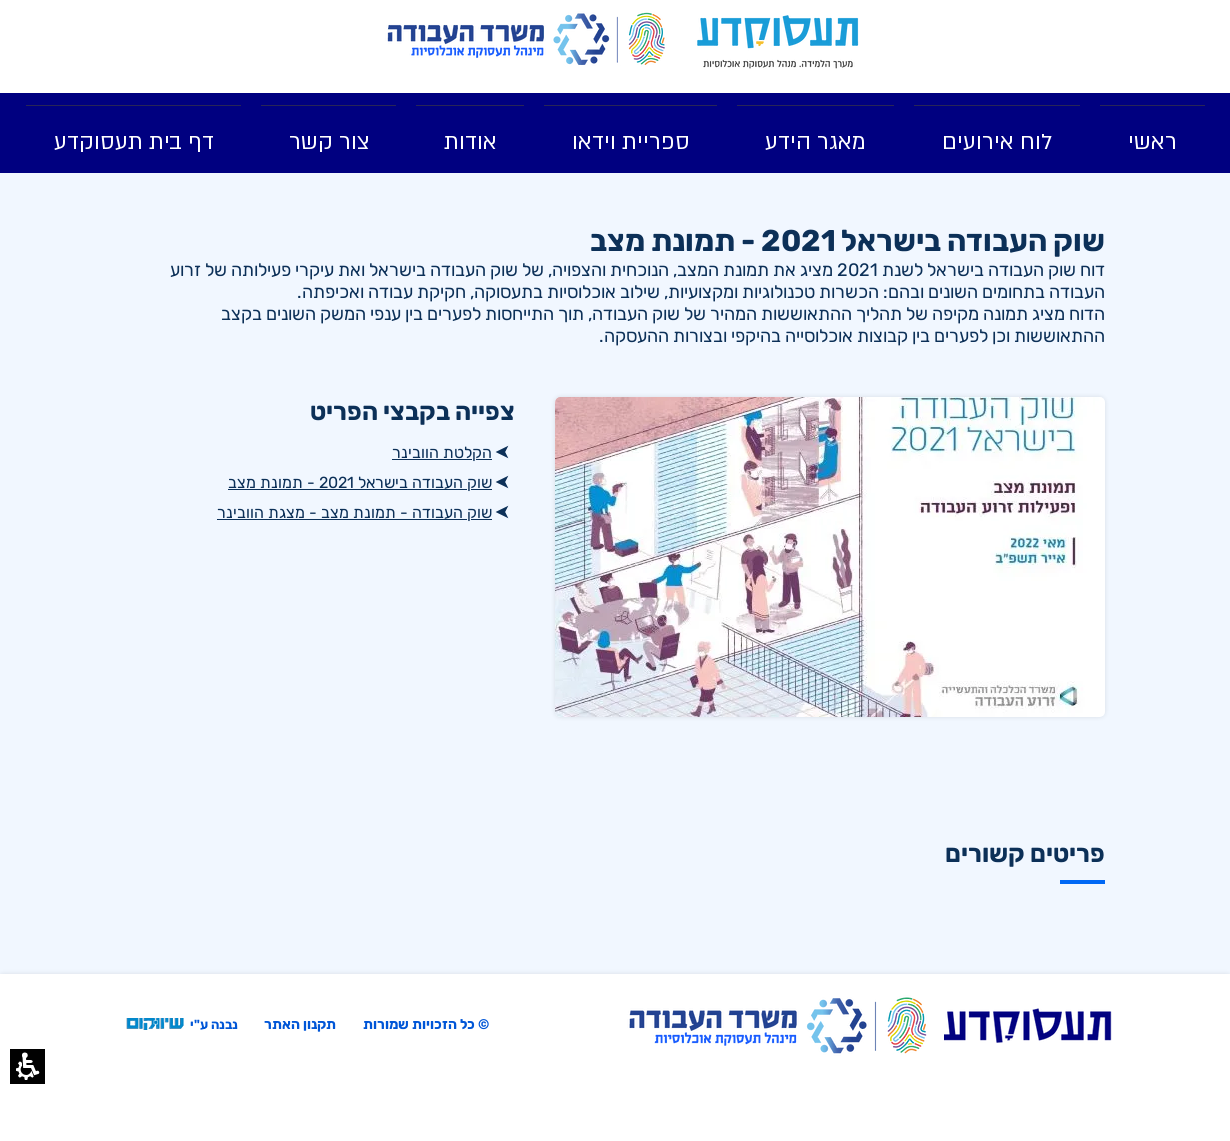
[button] (27, 1066)
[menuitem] (1152, 133)
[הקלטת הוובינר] (320, 452)
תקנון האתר (300, 1024)
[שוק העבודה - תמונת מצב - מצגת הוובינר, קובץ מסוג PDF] (320, 512)
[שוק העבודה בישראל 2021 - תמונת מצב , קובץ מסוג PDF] (320, 482)
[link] (779, 42)
